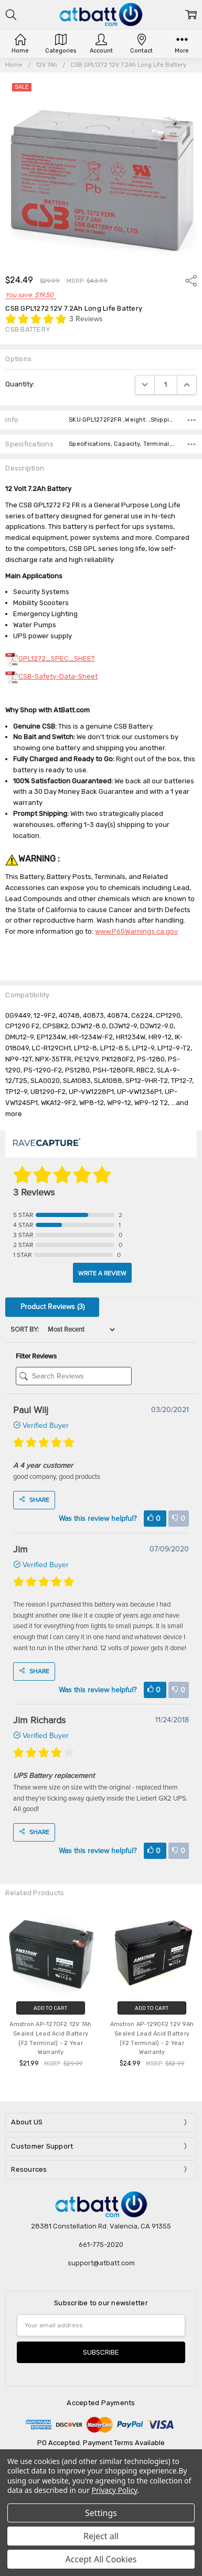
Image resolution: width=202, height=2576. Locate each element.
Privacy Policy (114, 2490)
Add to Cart (50, 2008)
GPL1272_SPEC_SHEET (50, 658)
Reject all (101, 2536)
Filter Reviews (36, 1356)
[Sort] (78, 1329)
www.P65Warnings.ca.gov (136, 931)
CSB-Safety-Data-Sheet (51, 676)
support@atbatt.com (101, 2263)
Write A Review (102, 1273)
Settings (101, 2513)
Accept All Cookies (101, 2559)
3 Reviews (86, 318)
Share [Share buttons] (34, 1500)
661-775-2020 (101, 2244)
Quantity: (20, 384)
